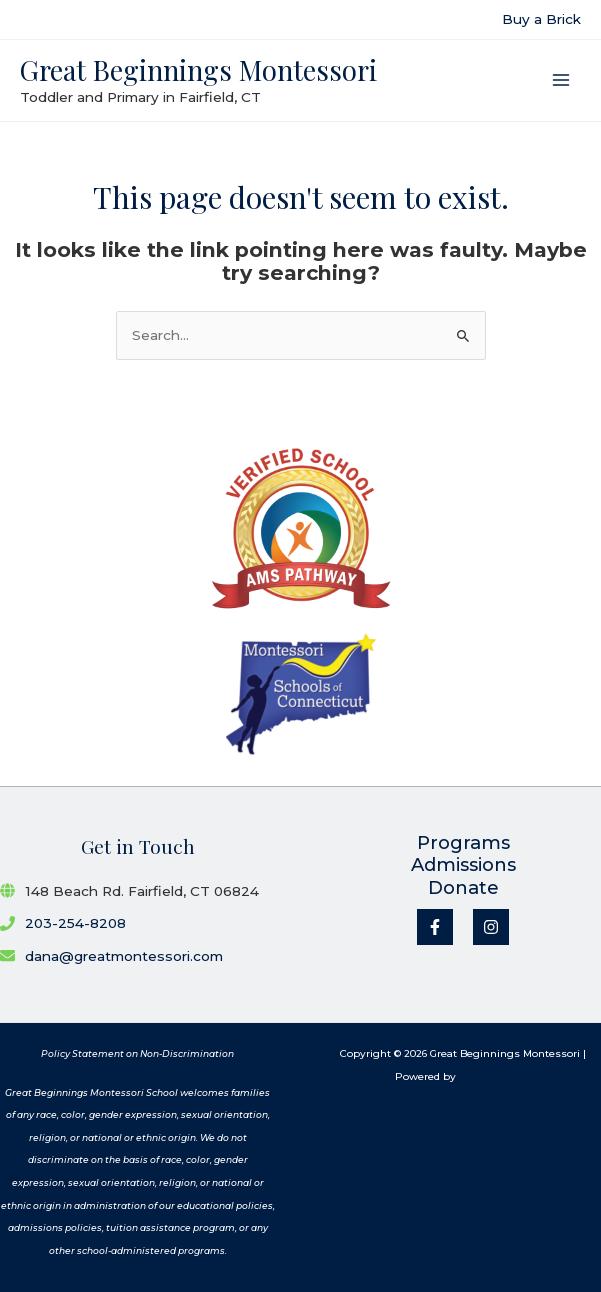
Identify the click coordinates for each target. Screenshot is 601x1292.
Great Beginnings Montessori (198, 69)
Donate (463, 888)
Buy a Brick (541, 19)
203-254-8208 (75, 923)
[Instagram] (491, 927)
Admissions (463, 865)
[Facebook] (435, 927)
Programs (463, 843)
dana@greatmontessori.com (124, 956)
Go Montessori (495, 1076)
